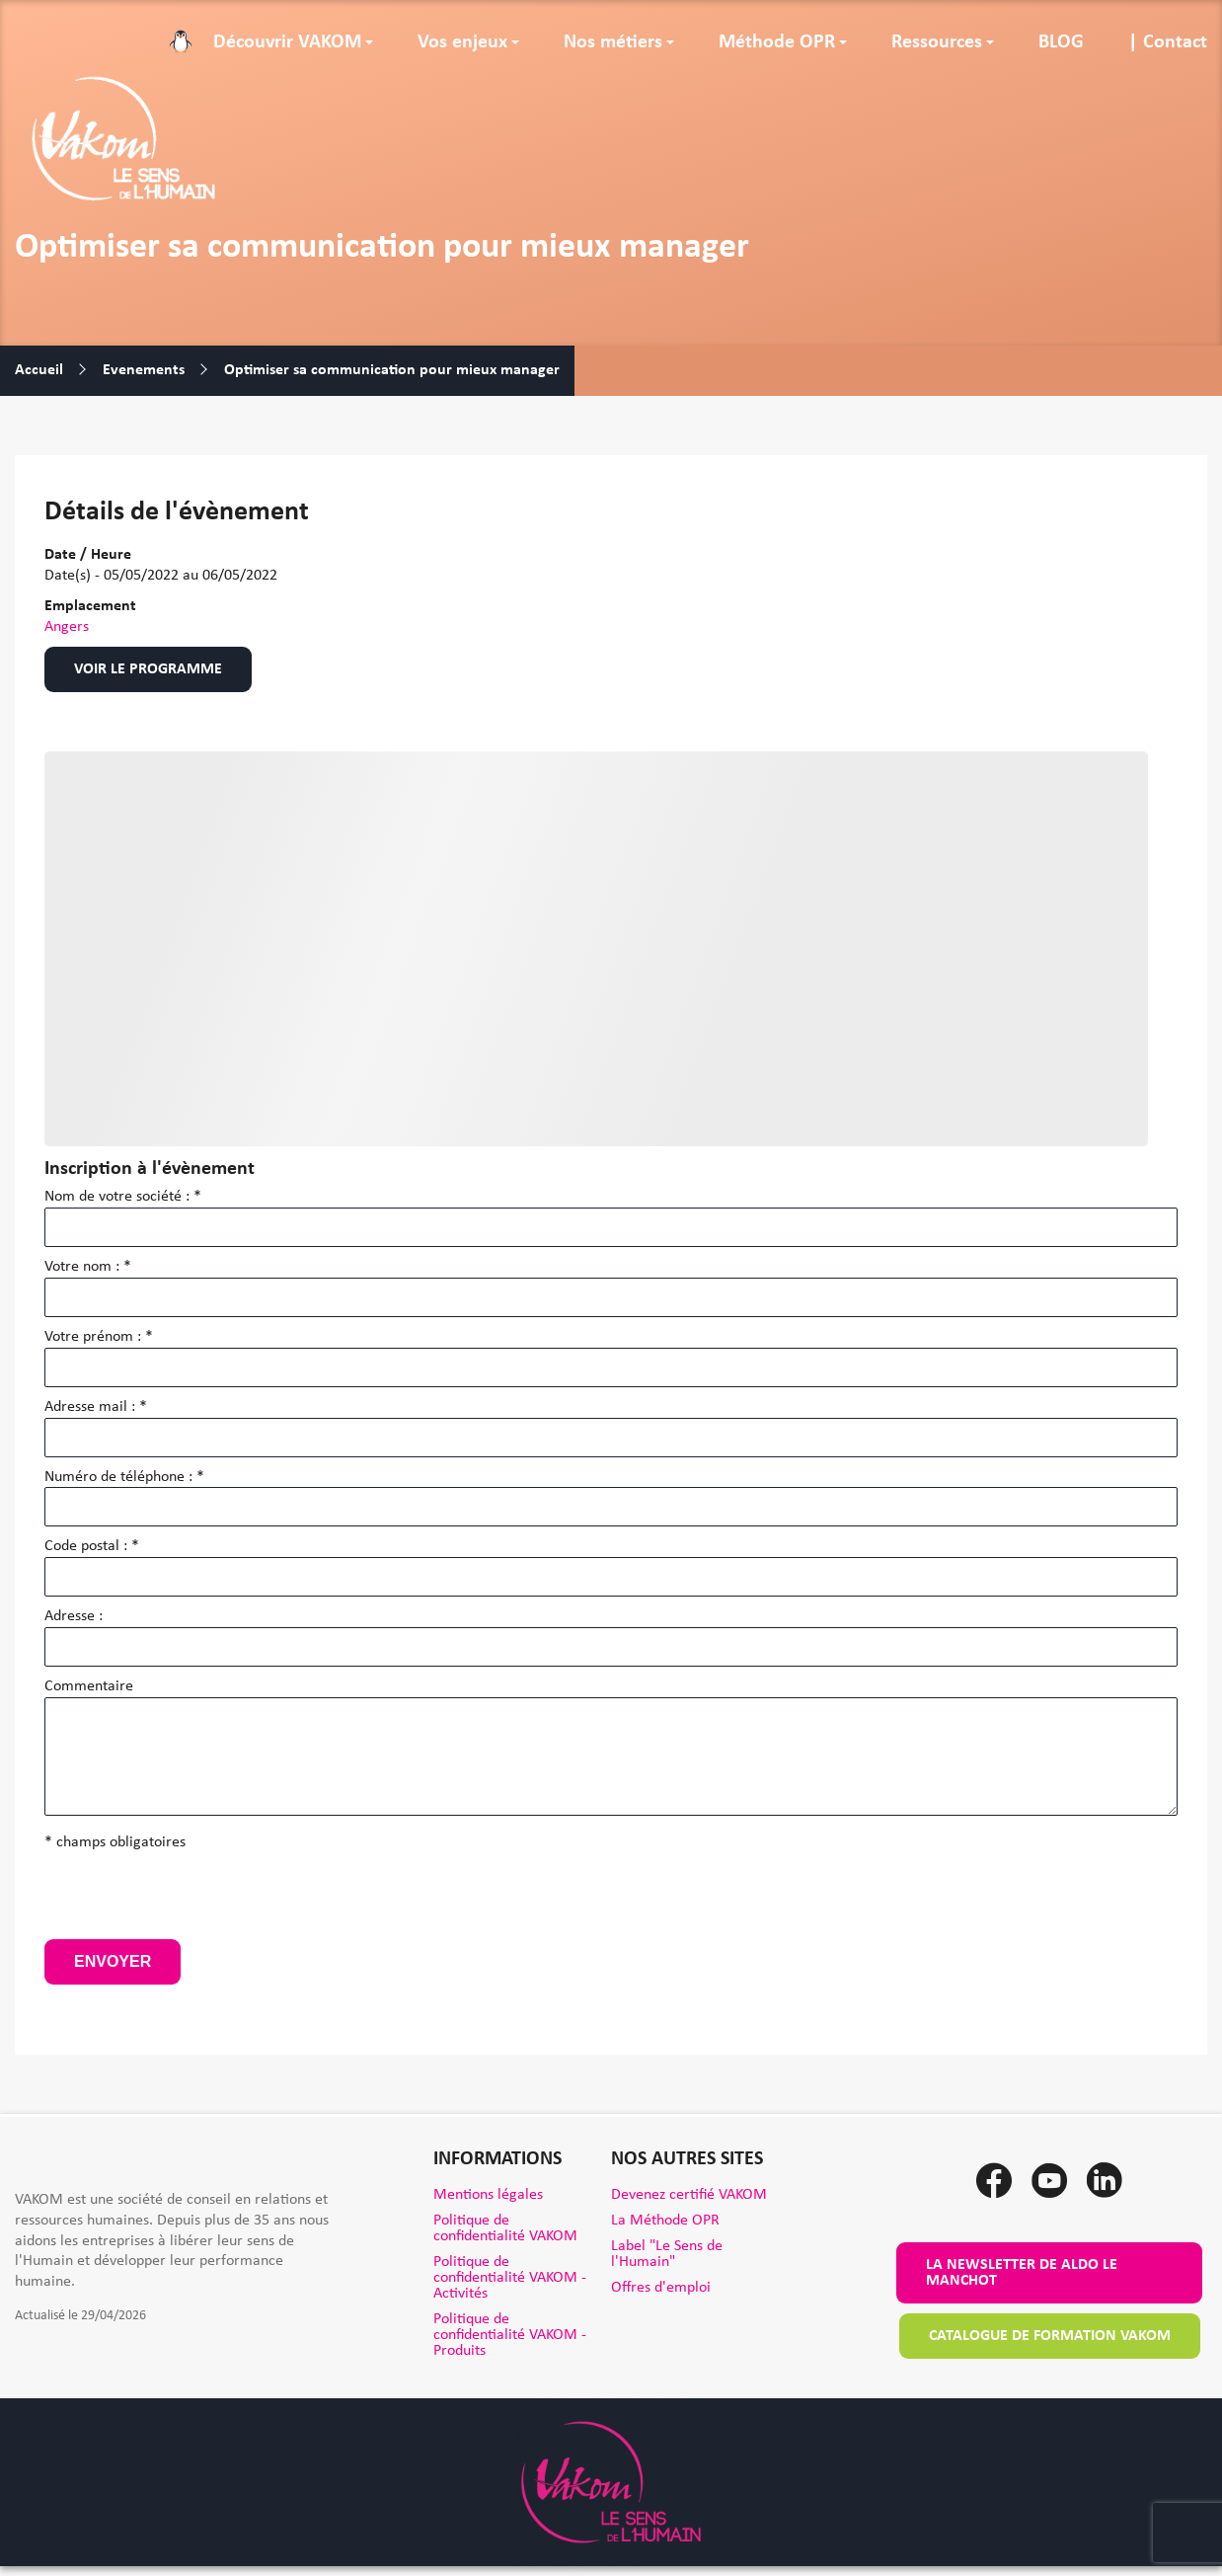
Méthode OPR (777, 42)
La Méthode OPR (665, 2220)
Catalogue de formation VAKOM (1050, 2336)
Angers (66, 627)
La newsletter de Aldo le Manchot (1021, 2273)
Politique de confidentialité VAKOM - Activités (509, 2278)
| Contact (1167, 42)
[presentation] (194, 1900)
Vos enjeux (462, 42)
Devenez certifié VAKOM (689, 2195)
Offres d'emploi (661, 2288)
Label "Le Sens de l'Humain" (667, 2254)
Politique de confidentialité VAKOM (505, 2228)
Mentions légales (488, 2195)
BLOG (1061, 42)
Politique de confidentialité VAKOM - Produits (509, 2335)
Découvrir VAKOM (287, 42)
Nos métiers (613, 42)
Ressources (936, 42)
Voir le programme (148, 669)
